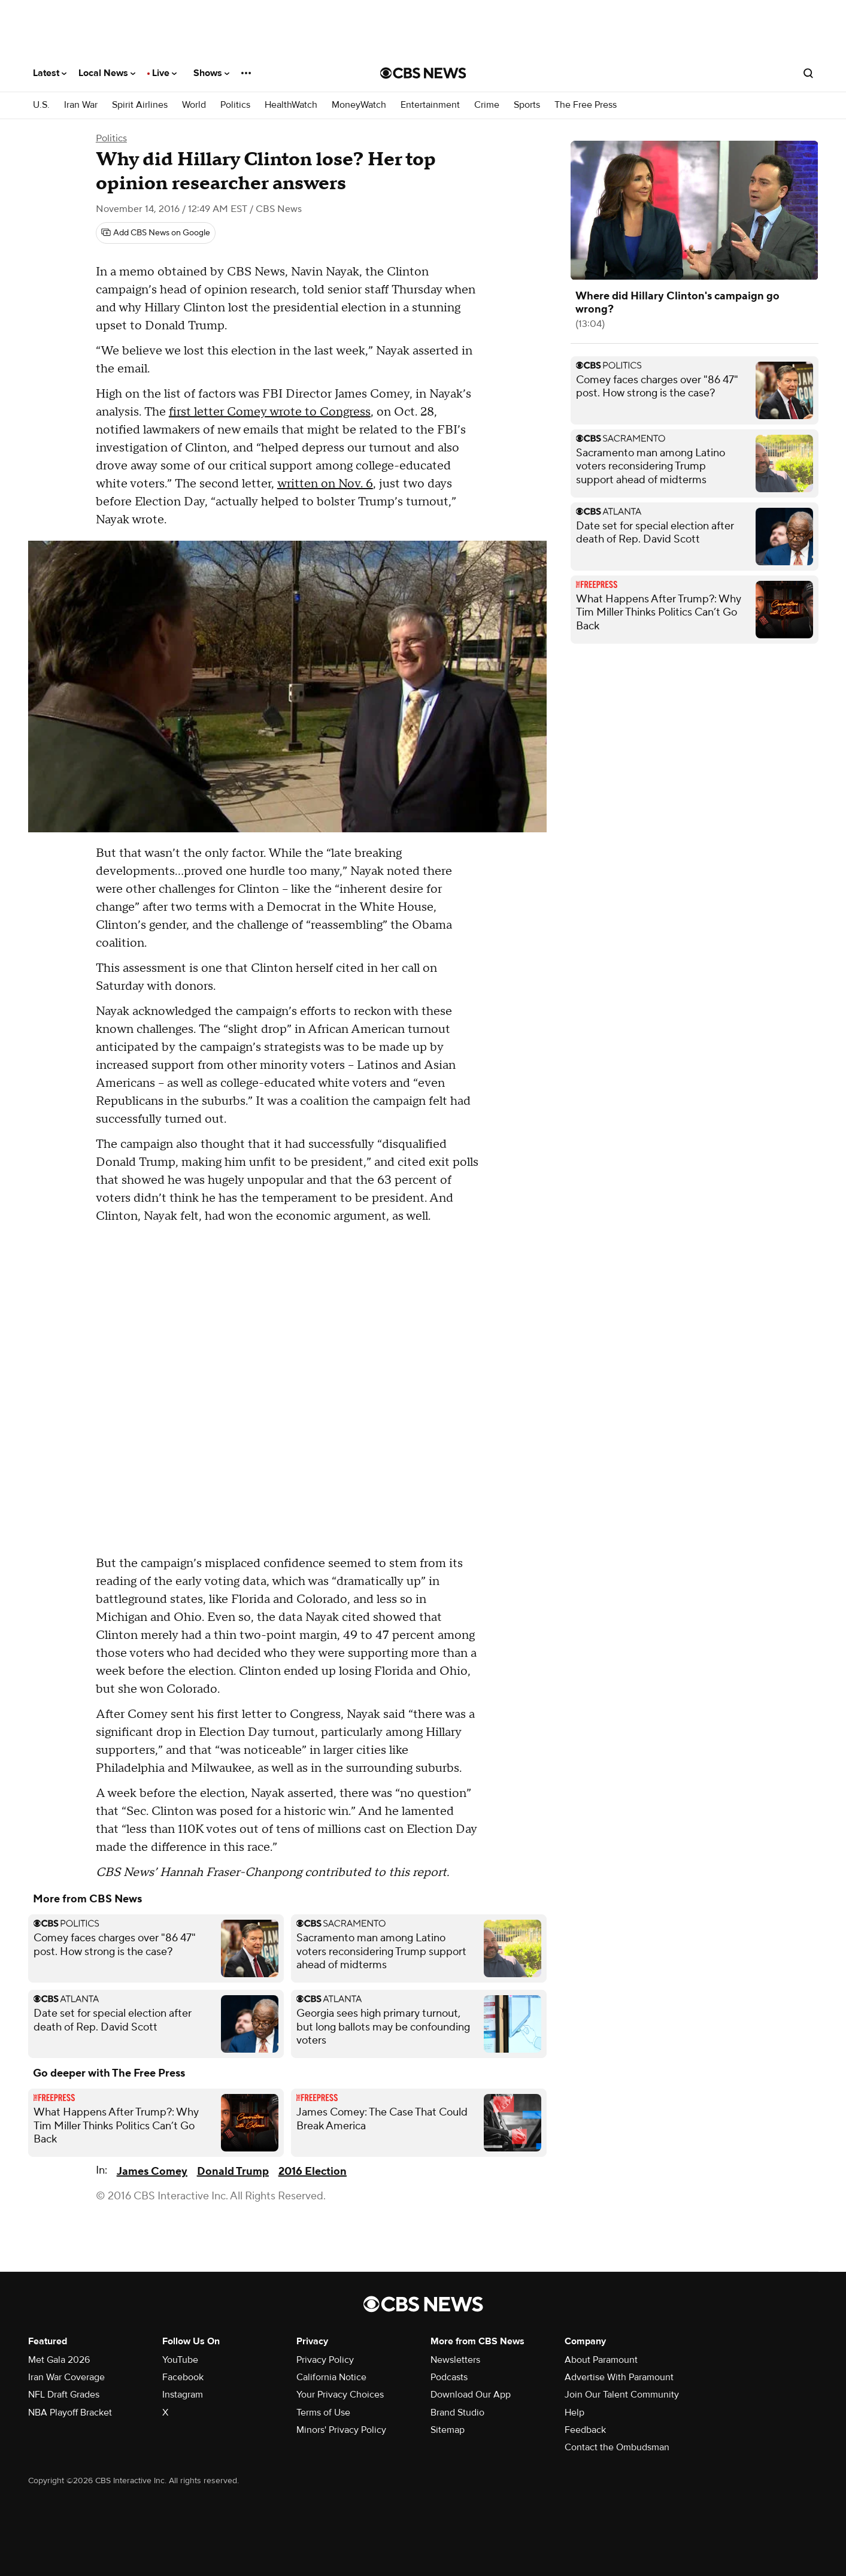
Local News (106, 73)
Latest (49, 73)
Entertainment (430, 105)
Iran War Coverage (66, 2377)
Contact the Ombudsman (617, 2447)
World (194, 105)
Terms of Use (323, 2412)
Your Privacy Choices (340, 2394)
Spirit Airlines (140, 105)
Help (574, 2412)
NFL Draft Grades (63, 2394)
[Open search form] (808, 73)
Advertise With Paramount (619, 2377)
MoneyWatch (359, 105)
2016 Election (312, 2171)
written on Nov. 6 (325, 484)
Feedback (585, 2430)
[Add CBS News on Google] (156, 233)
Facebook (183, 2377)
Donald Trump (233, 2171)
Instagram (182, 2394)
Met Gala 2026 (59, 2360)
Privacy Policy (325, 2360)
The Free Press (585, 105)
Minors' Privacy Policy (341, 2430)
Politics (235, 105)
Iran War (81, 105)
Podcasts (449, 2377)
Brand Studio (457, 2412)
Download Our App (470, 2394)
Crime (486, 105)
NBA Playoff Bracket (70, 2412)
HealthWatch (291, 105)
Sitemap (447, 2430)
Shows (211, 73)
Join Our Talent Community (622, 2394)
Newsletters (455, 2360)
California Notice (331, 2377)
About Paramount (601, 2360)
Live (164, 73)
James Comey (152, 2171)
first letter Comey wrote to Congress (270, 412)
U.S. (41, 105)
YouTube (180, 2360)
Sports (527, 105)
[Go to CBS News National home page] (423, 73)
